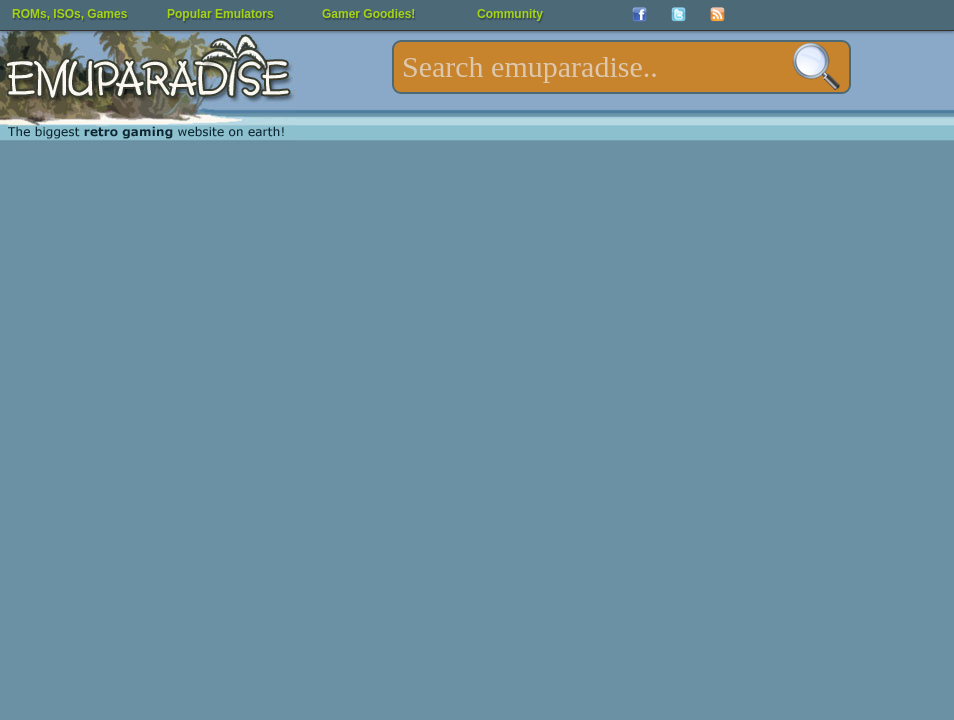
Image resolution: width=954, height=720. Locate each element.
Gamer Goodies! (368, 14)
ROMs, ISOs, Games (69, 14)
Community (510, 14)
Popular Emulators (220, 14)
